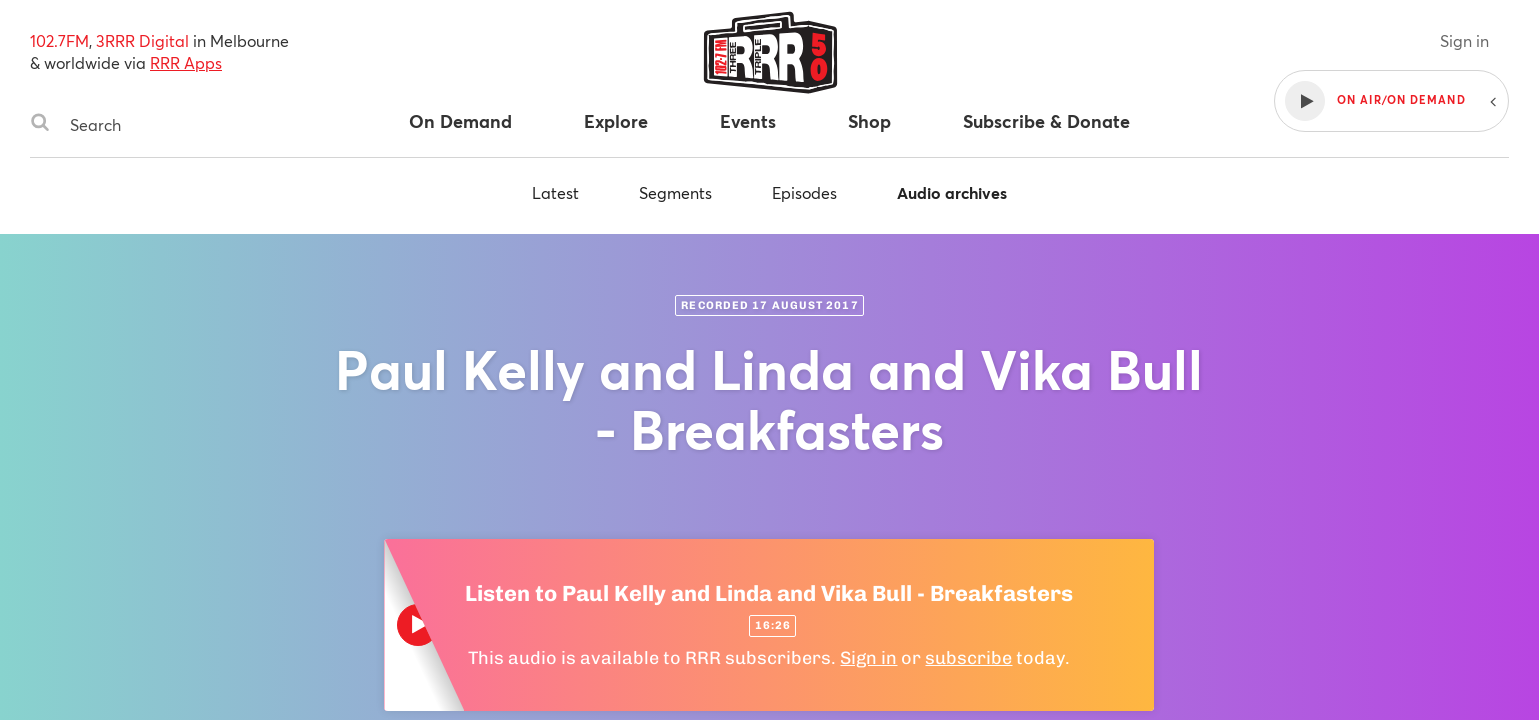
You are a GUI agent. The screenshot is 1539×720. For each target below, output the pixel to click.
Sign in (1464, 40)
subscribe (968, 658)
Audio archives (952, 192)
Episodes (804, 192)
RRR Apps (186, 62)
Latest (555, 192)
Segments (675, 192)
